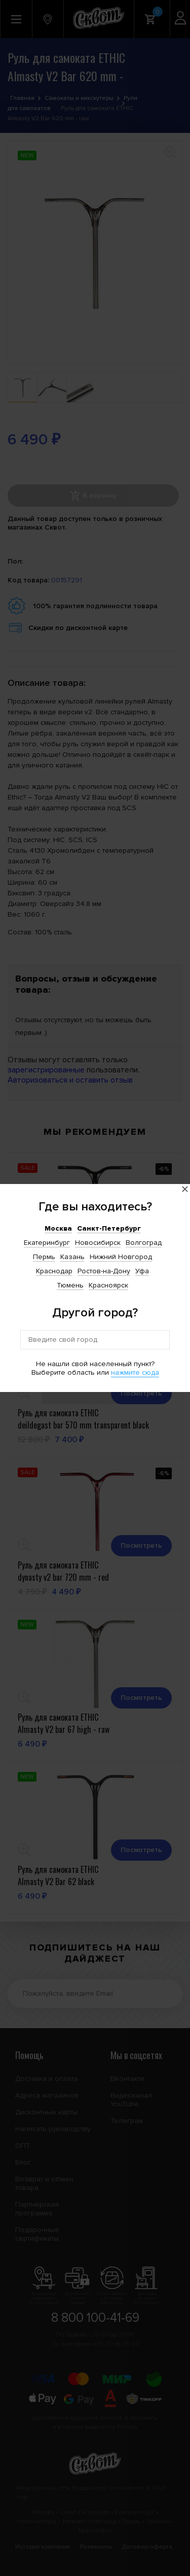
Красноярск (108, 1285)
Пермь (44, 1256)
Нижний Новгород (121, 1256)
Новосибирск (98, 1242)
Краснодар (54, 1271)
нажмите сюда (135, 1372)
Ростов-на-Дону (104, 1271)
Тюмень (70, 1285)
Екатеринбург (47, 1242)
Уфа (142, 1271)
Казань (72, 1256)
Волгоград (144, 1242)
